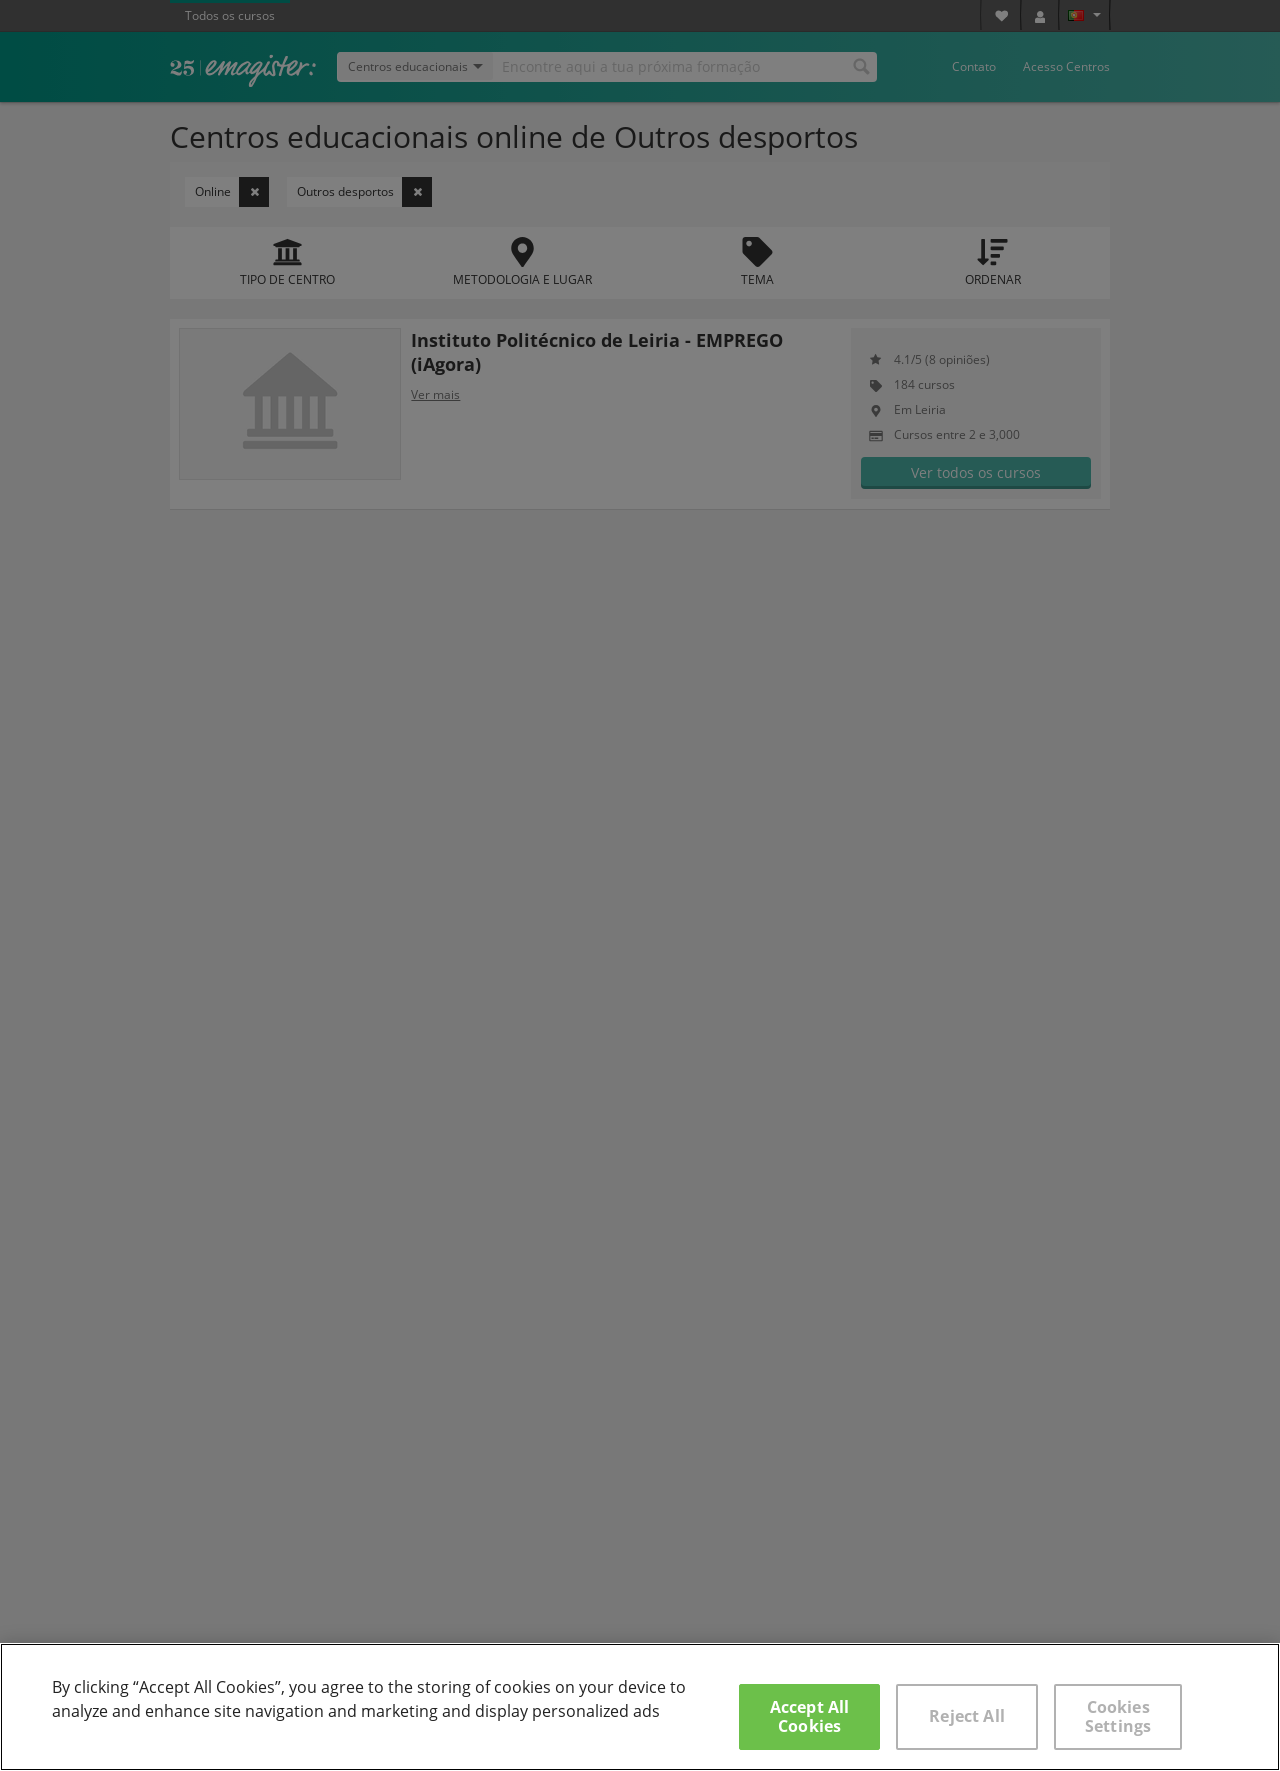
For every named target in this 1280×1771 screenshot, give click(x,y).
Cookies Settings (1118, 1716)
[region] (640, 1707)
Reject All (967, 1716)
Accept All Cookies (810, 1716)
